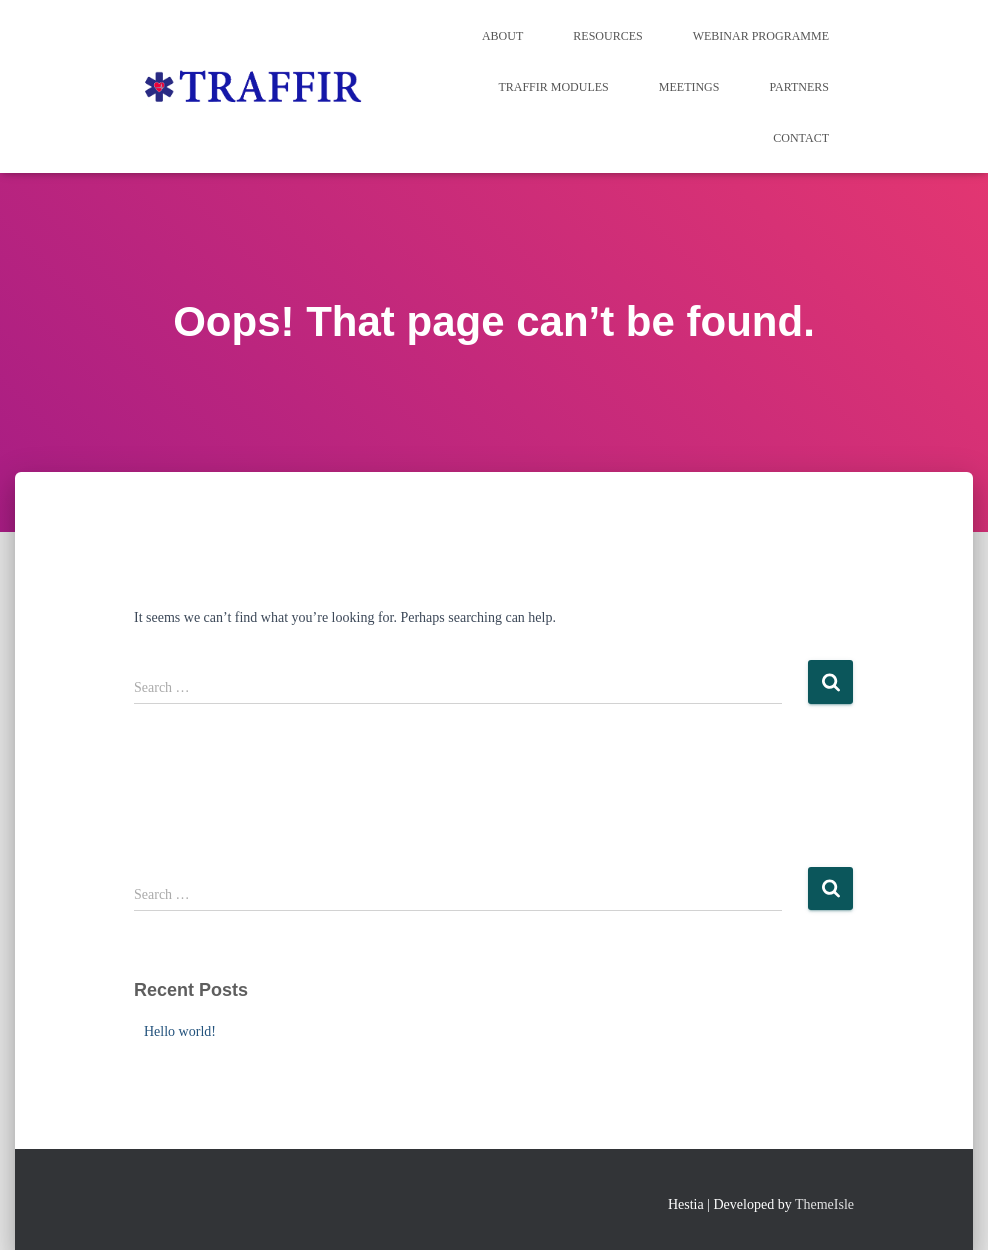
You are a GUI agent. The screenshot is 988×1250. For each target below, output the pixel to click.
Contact (801, 138)
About (502, 36)
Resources (607, 36)
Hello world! (180, 1031)
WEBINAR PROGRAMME (761, 36)
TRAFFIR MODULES (553, 87)
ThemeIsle (824, 1204)
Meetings (689, 87)
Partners (799, 87)
